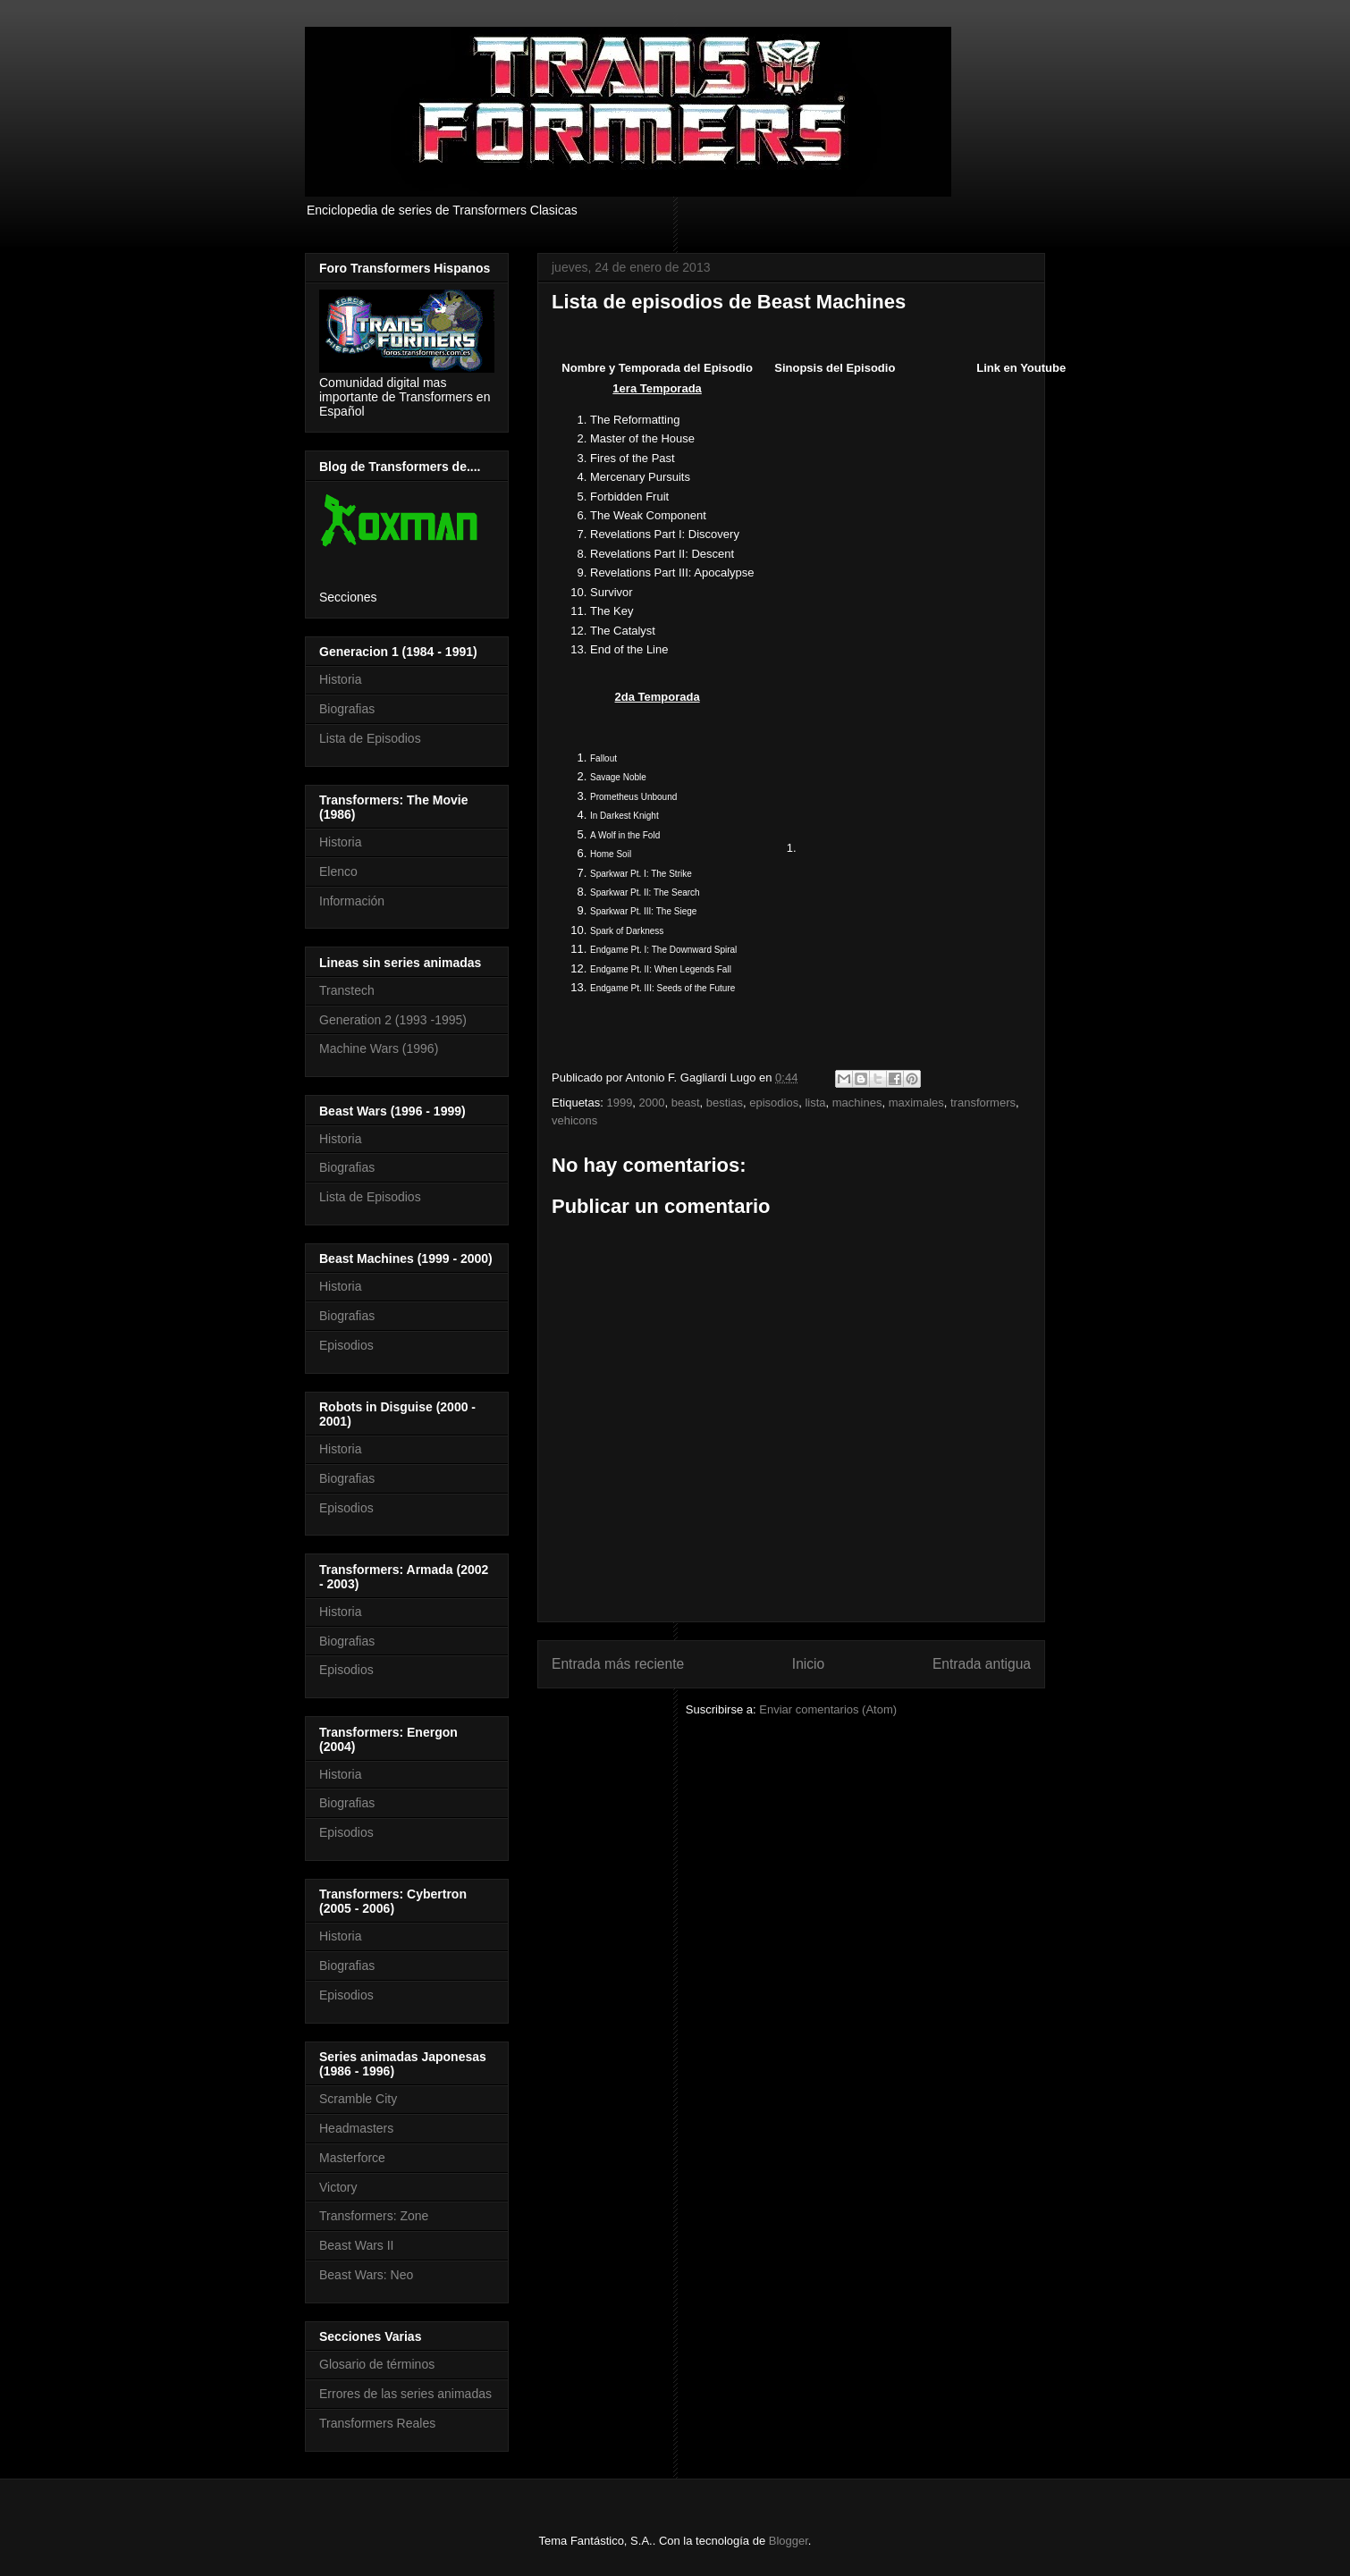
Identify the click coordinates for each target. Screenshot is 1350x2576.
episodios (773, 1102)
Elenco (338, 871)
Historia (340, 679)
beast (685, 1102)
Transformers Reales (377, 2423)
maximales (916, 1102)
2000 (652, 1102)
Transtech (347, 990)
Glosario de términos (377, 2364)
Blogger (788, 2540)
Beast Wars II (356, 2245)
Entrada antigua (981, 1663)
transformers (983, 1102)
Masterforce (352, 2158)
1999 (619, 1102)
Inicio (808, 1663)
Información (351, 901)
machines (857, 1102)
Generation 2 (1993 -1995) (393, 1020)
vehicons (574, 1120)
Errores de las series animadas (405, 2394)
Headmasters (356, 2128)
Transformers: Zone (373, 2216)
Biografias (347, 709)
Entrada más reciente (618, 1663)
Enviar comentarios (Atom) (828, 1709)
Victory (338, 2187)
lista (815, 1102)
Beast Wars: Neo (366, 2275)
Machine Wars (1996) (378, 1048)
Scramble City (358, 2099)
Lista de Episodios (370, 738)
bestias (724, 1102)
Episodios (346, 1345)
